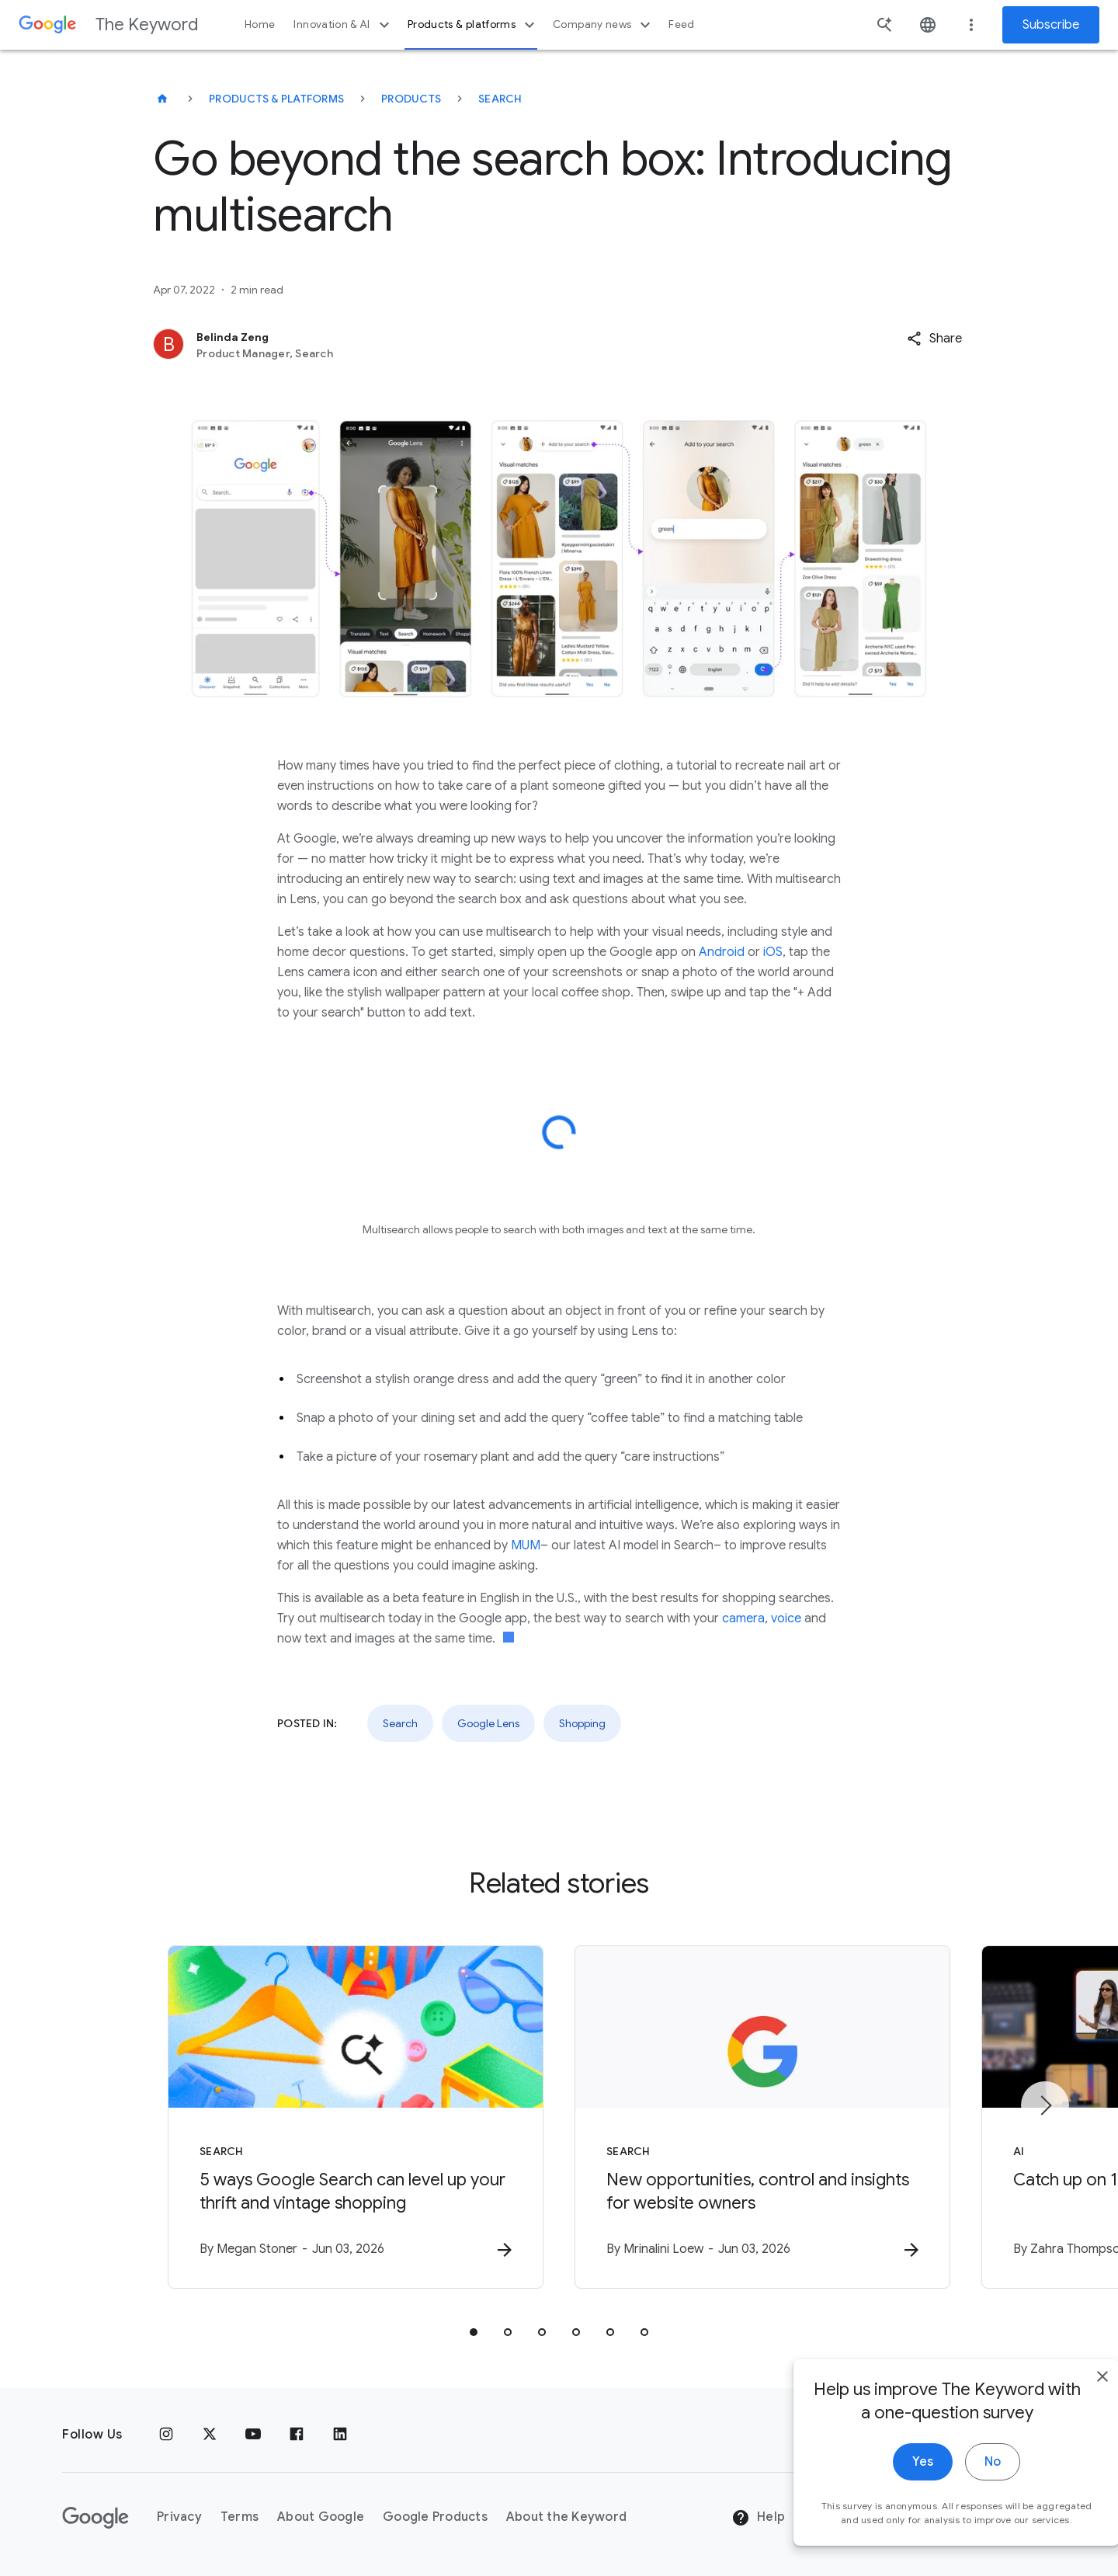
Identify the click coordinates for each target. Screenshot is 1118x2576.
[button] (934, 339)
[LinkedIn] (340, 2434)
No (960, 2504)
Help (758, 2517)
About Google (320, 2517)
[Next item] (1045, 2105)
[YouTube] (253, 2434)
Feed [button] (681, 24)
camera (743, 1618)
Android (722, 952)
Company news (603, 25)
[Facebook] (296, 2434)
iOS (773, 952)
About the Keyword (566, 2517)
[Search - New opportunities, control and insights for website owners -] (762, 2117)
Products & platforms (473, 25)
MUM (525, 1545)
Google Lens (488, 1723)
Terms (239, 2517)
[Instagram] (166, 2434)
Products (411, 99)
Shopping (582, 1723)
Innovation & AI (343, 25)
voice (786, 1618)
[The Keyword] (162, 98)
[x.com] (209, 2434)
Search (500, 99)
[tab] (474, 2332)
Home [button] (260, 24)
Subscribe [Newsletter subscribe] (1051, 25)
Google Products (435, 2517)
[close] (1070, 2419)
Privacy (179, 2517)
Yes (890, 2504)
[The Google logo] (95, 2517)
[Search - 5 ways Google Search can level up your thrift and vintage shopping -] (355, 2117)
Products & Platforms (276, 99)
